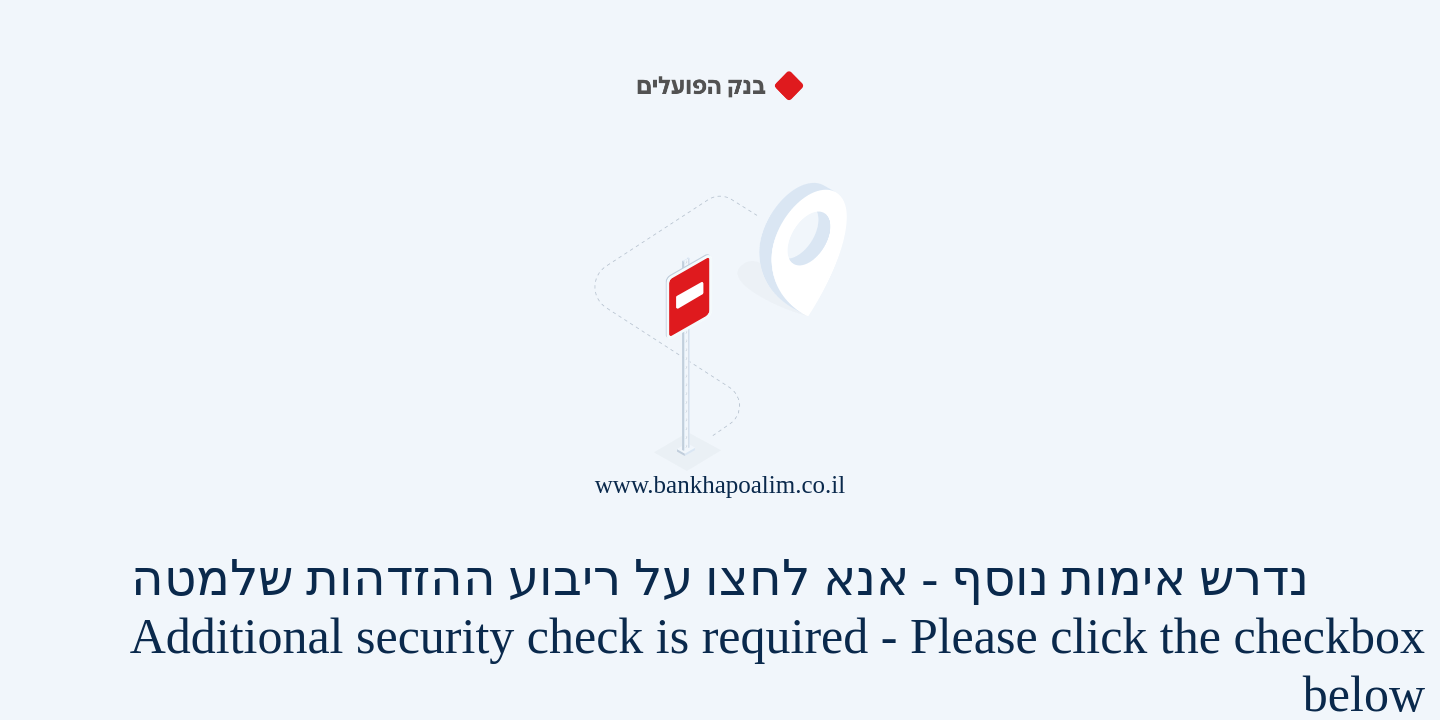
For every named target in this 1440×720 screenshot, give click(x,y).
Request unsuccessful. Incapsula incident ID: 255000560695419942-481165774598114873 (720, 360)
